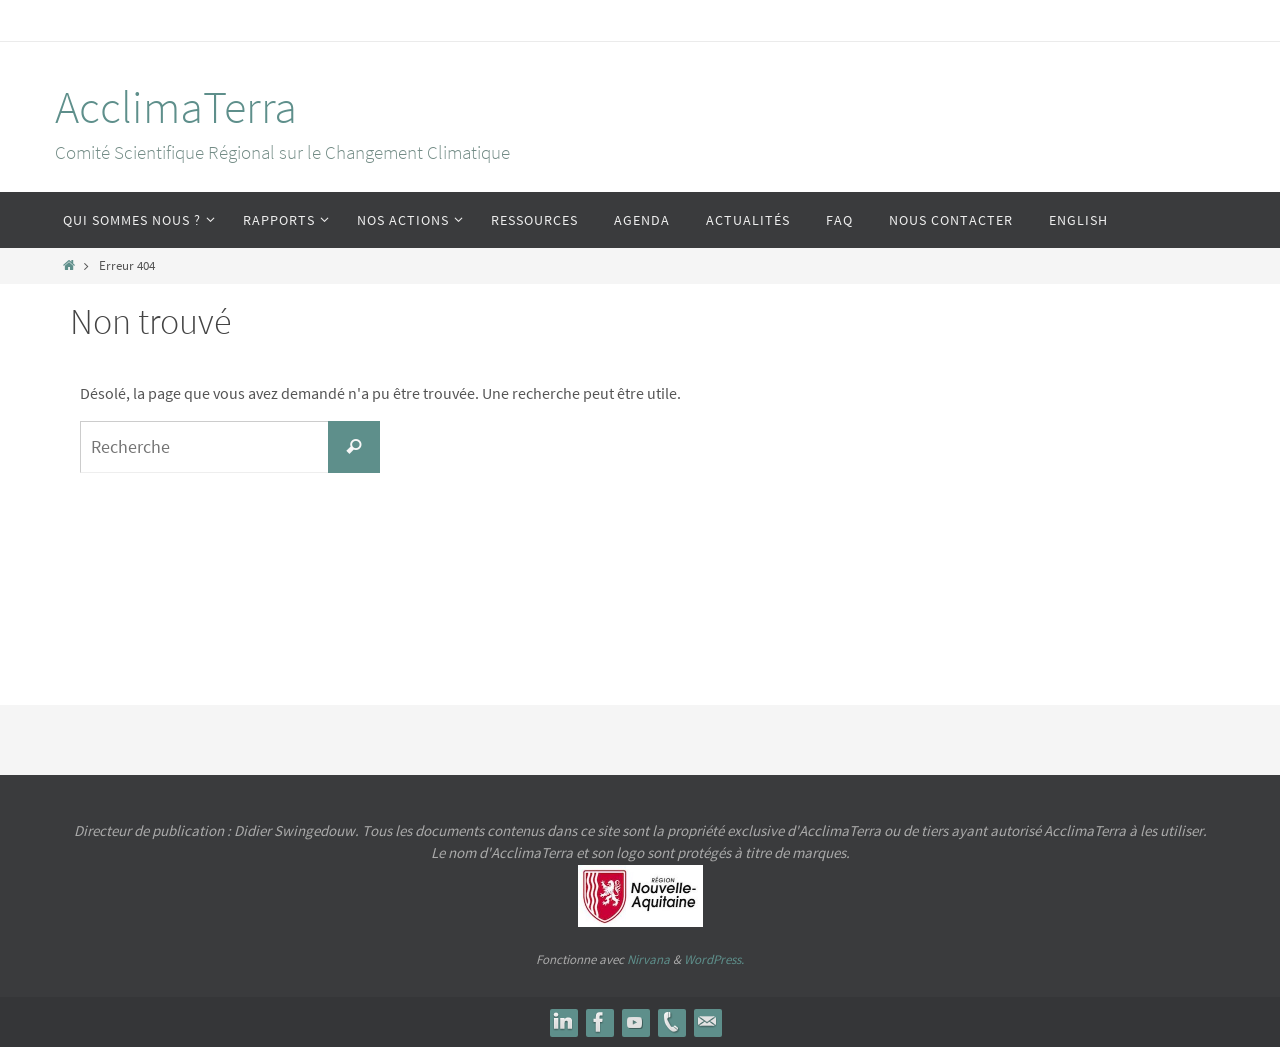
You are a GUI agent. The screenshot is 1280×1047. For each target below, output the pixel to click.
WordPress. (714, 959)
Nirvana (648, 959)
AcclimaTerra (176, 107)
